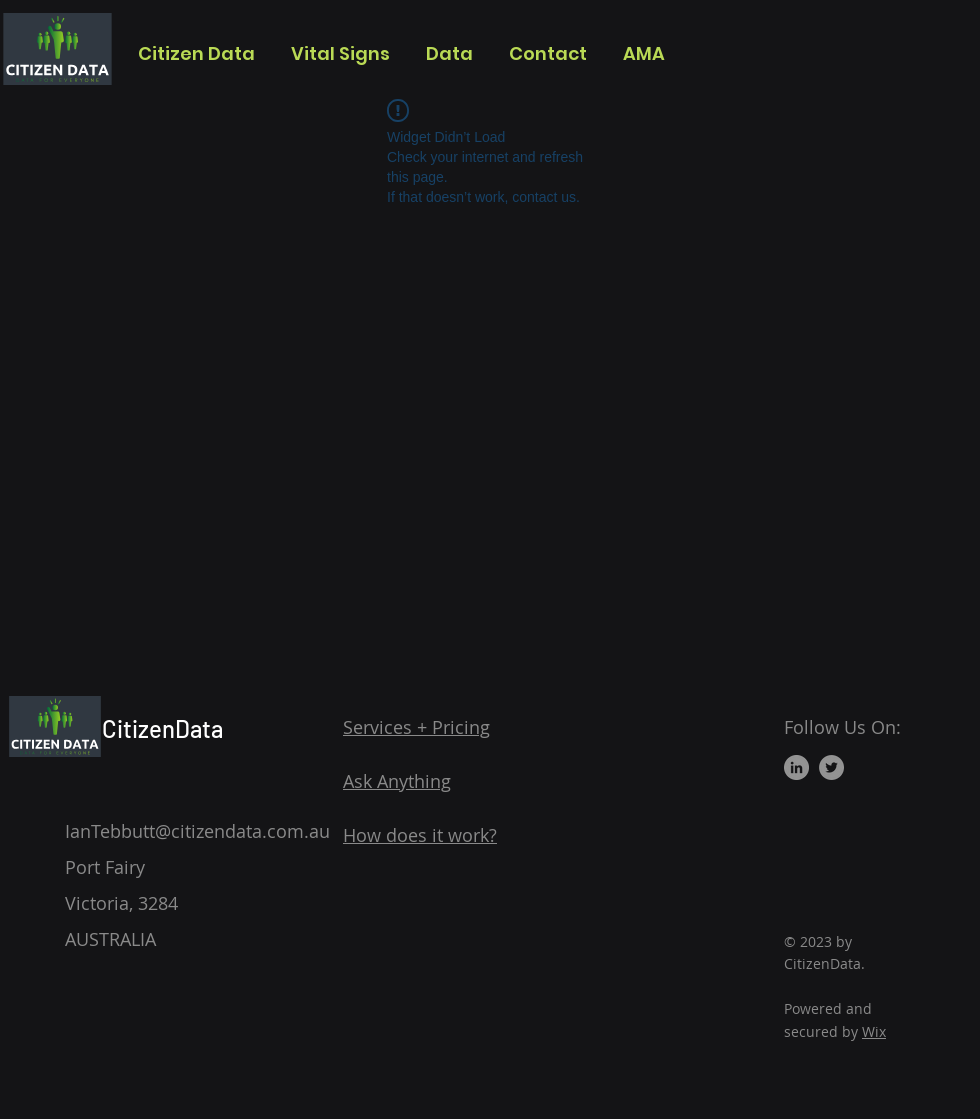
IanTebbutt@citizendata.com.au (197, 831)
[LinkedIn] (796, 767)
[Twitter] (831, 767)
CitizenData (162, 728)
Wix (874, 1031)
